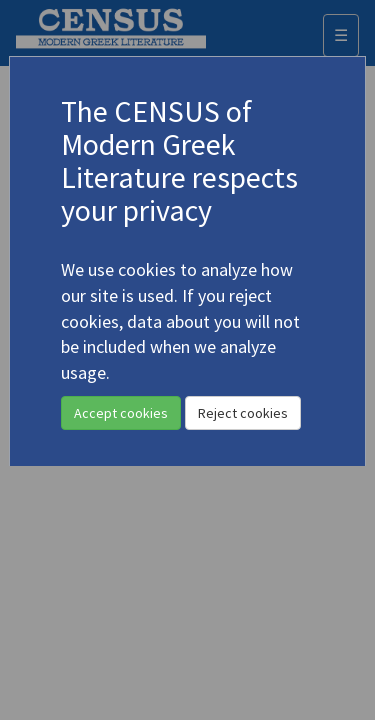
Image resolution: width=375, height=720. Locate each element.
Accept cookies (121, 413)
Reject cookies (243, 413)
